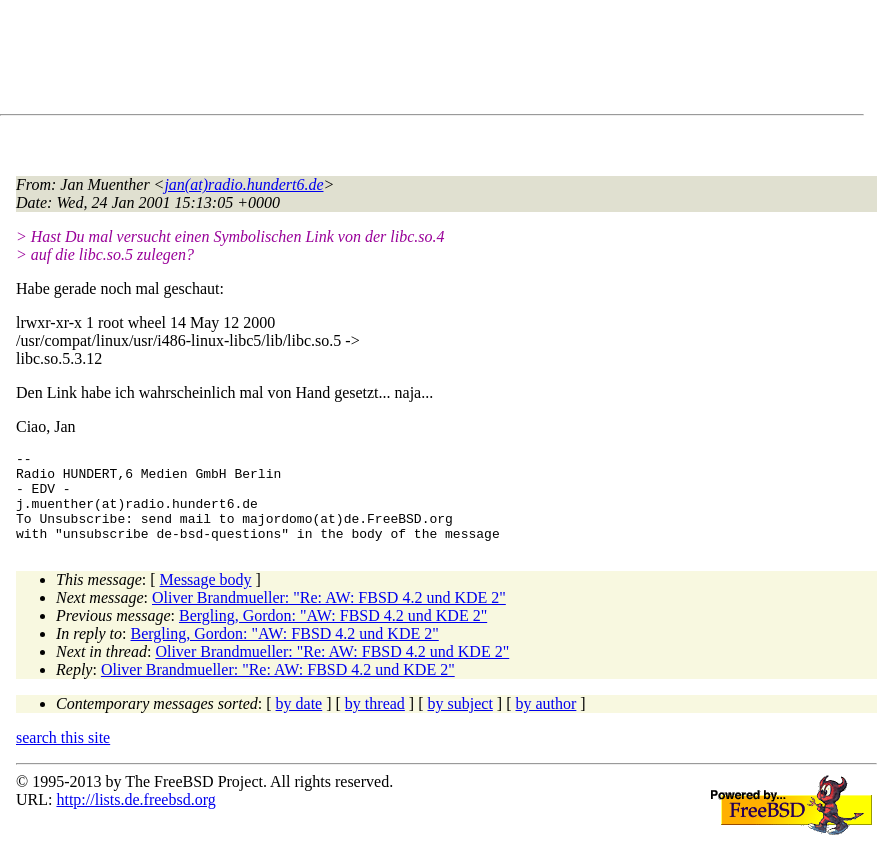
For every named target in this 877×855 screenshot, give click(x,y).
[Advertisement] (380, 61)
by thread (375, 721)
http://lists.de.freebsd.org (135, 817)
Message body (206, 597)
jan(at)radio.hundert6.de (243, 184)
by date (299, 721)
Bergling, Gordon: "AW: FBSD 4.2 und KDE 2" (333, 633)
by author (545, 721)
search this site (63, 755)
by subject (460, 721)
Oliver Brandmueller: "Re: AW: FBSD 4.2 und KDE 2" (329, 615)
